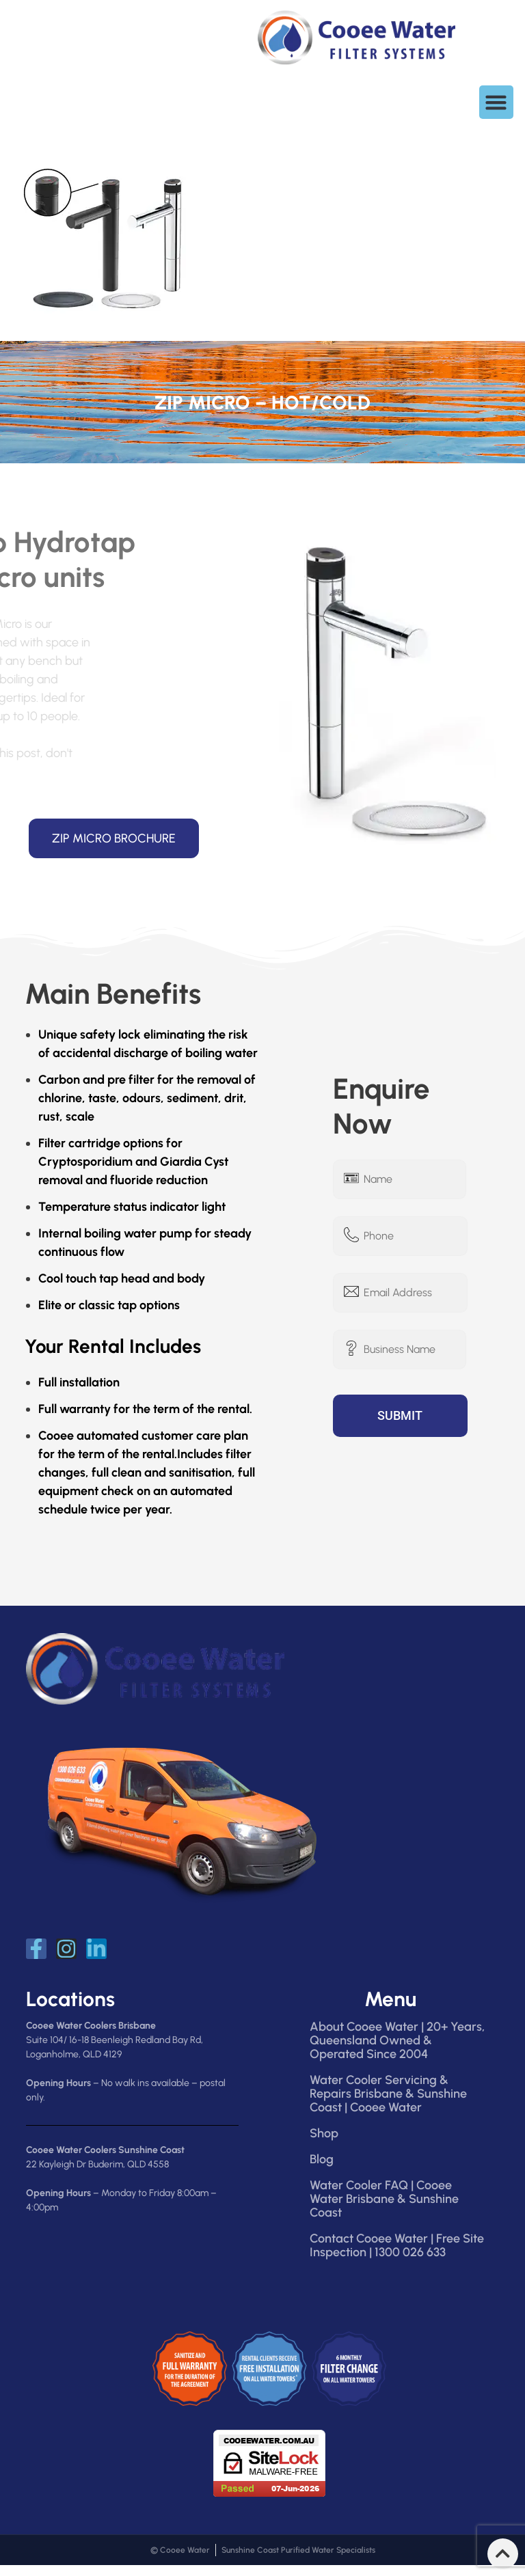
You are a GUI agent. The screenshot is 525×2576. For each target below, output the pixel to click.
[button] (496, 102)
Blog (322, 2159)
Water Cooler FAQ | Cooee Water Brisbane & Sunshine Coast (384, 2198)
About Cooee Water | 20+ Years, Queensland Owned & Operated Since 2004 (397, 2040)
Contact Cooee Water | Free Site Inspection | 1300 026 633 (397, 2245)
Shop (324, 2133)
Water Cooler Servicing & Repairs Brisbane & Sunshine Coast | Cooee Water (388, 2093)
